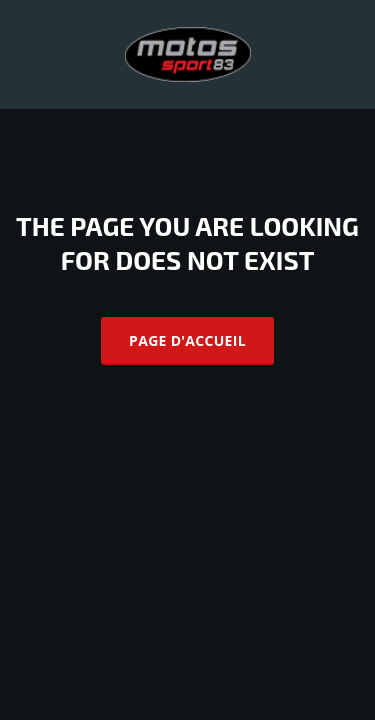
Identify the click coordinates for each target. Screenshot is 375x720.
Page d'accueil (187, 340)
